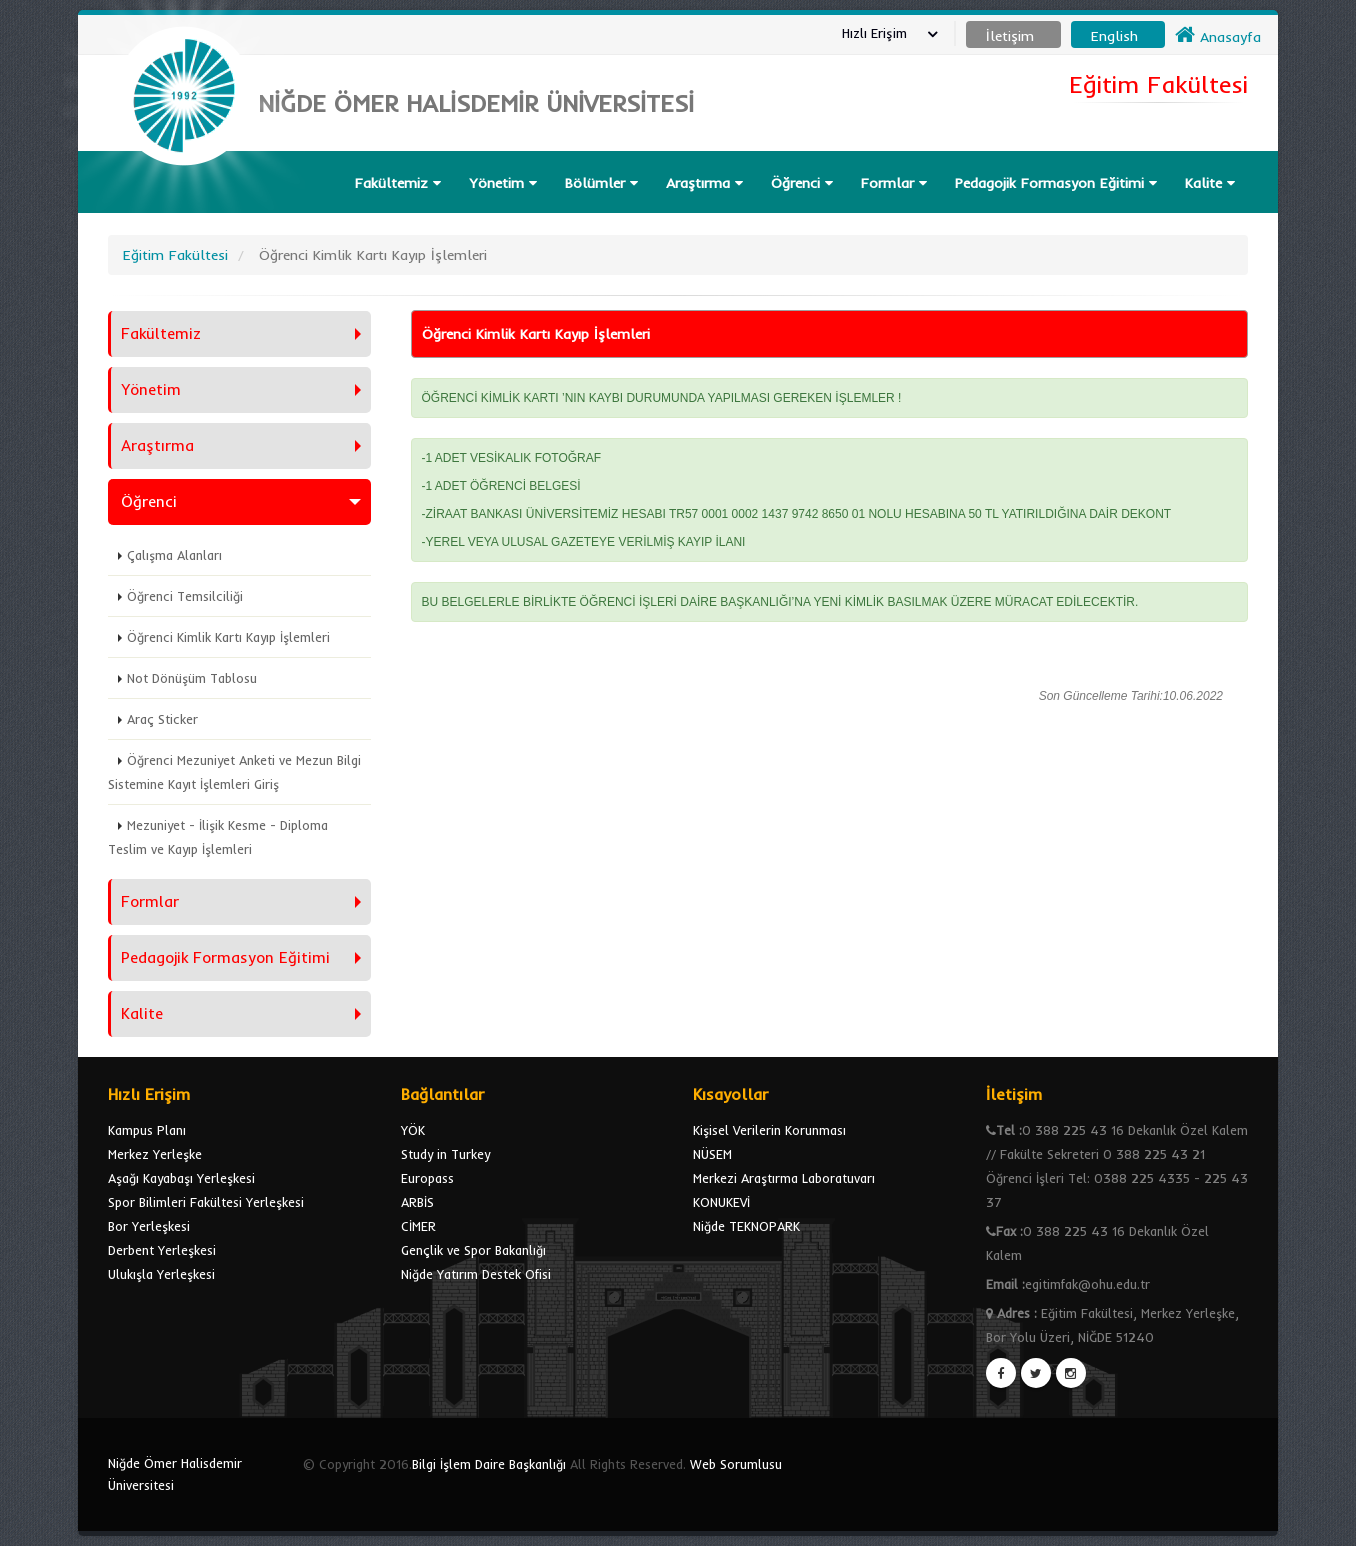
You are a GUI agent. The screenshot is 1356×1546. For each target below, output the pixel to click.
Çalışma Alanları (174, 555)
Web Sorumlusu (736, 1464)
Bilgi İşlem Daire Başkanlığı (489, 1464)
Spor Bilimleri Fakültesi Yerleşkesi (206, 1202)
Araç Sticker (162, 719)
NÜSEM (712, 1154)
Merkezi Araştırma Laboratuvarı (784, 1178)
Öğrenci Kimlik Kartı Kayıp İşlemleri (228, 637)
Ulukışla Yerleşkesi (161, 1274)
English (1114, 36)
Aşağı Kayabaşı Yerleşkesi (181, 1178)
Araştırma (704, 183)
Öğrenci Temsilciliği (185, 596)
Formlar (894, 183)
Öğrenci (802, 183)
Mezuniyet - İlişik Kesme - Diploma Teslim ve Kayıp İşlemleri (218, 837)
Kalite (1210, 183)
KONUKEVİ (721, 1202)
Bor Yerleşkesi (149, 1226)
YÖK (413, 1130)
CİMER (418, 1226)
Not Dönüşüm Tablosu (192, 678)
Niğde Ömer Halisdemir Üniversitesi (175, 1474)
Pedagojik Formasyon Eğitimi (1056, 183)
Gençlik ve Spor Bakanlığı (473, 1250)
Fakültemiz (398, 183)
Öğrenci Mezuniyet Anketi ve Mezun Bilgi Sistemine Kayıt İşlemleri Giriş (234, 772)
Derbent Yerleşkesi (162, 1250)
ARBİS (417, 1202)
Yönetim (503, 183)
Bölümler (601, 183)
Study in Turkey (445, 1154)
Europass (427, 1178)
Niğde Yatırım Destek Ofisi (476, 1274)
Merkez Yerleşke (155, 1154)
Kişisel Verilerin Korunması (769, 1130)
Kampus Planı (147, 1130)
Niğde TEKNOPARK (746, 1226)
